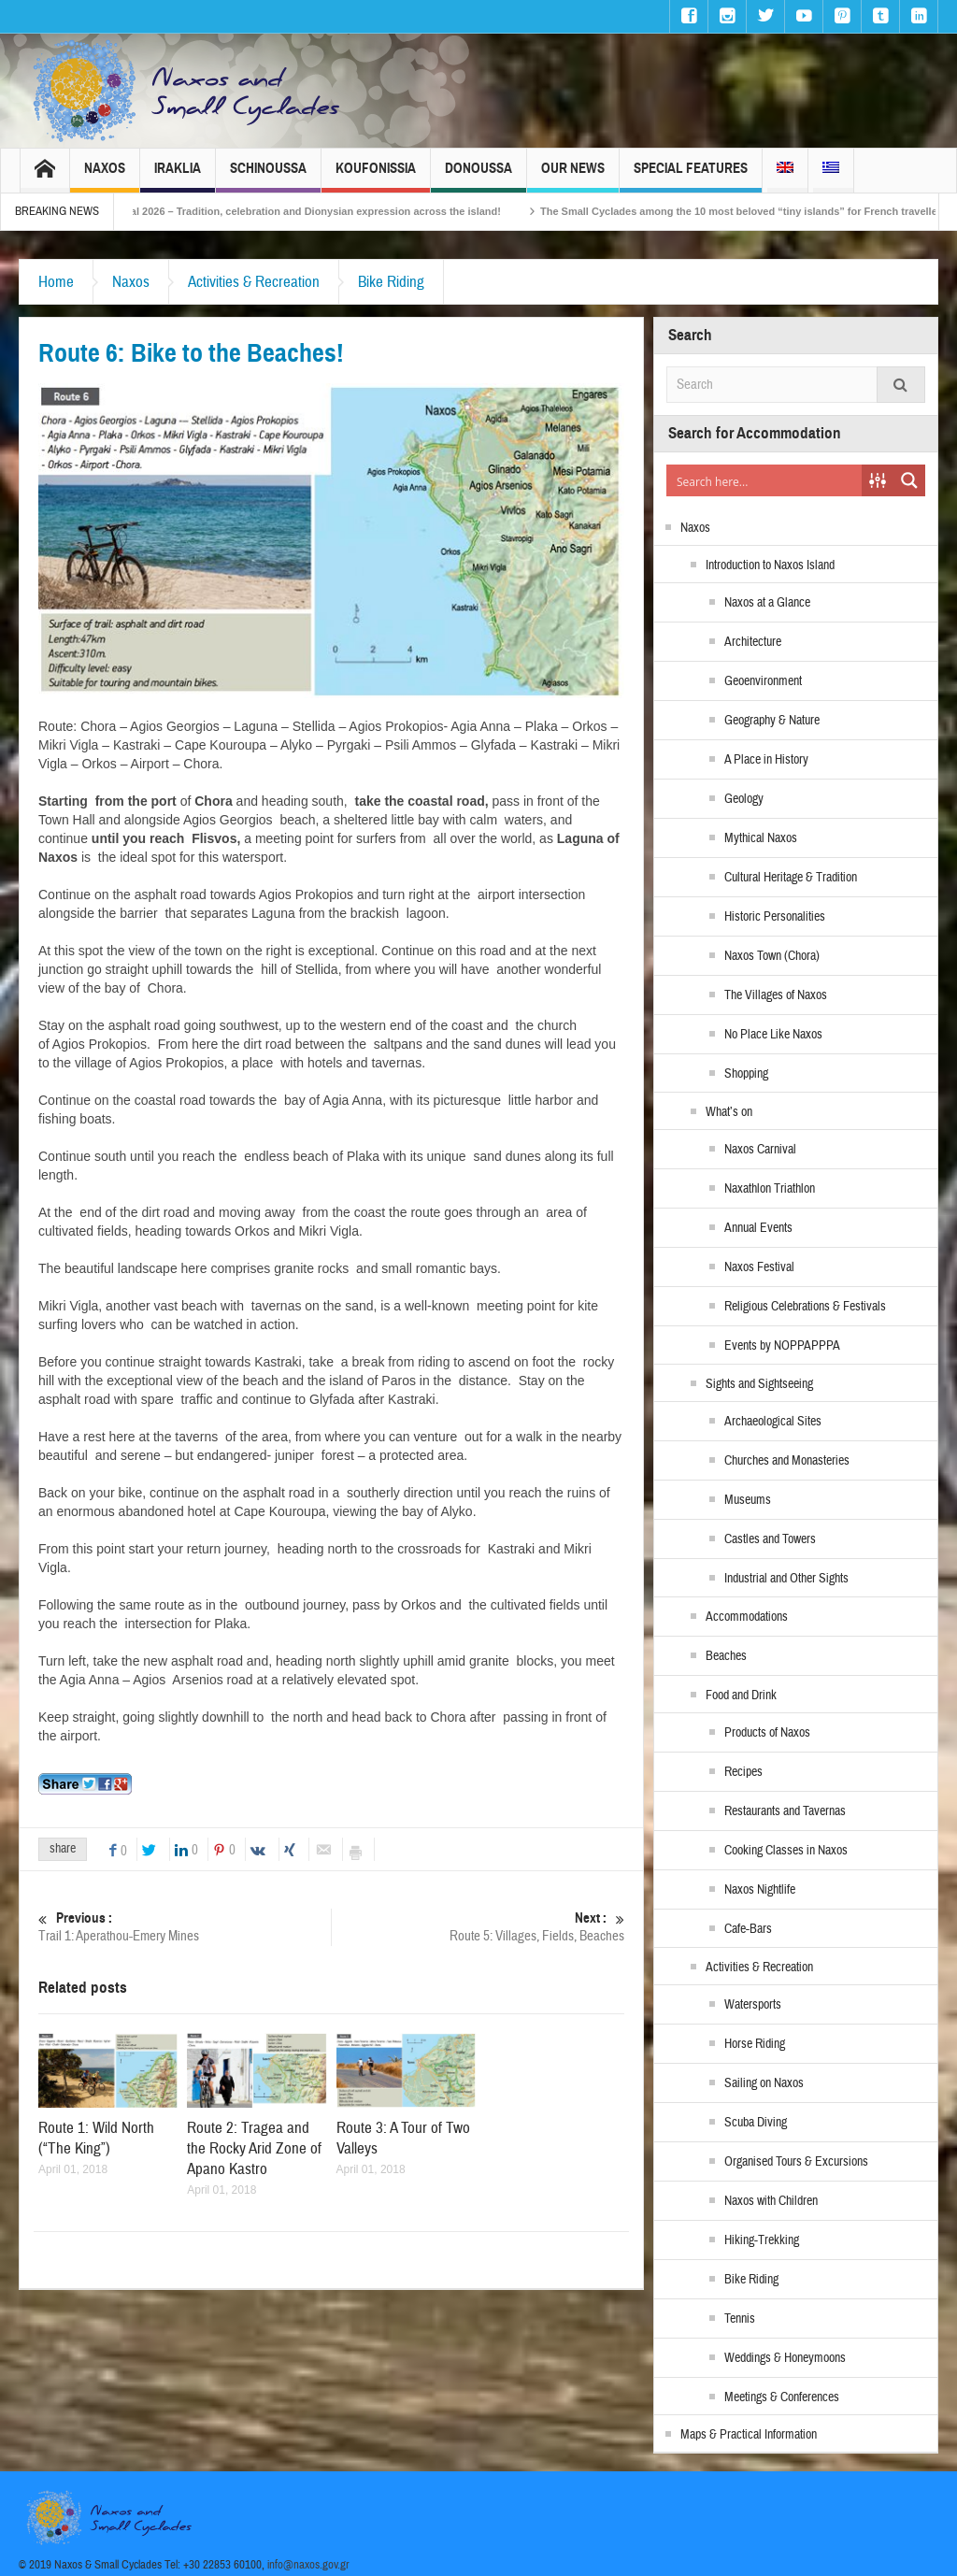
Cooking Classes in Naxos (786, 1850)
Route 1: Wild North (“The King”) (96, 2138)
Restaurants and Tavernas (785, 1811)
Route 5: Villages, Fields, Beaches (478, 1927)
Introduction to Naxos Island (770, 565)
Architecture (752, 642)
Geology (744, 799)
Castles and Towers (770, 1539)
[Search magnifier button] (909, 480)
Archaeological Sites (772, 1421)
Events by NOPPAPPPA (782, 1346)
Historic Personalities (774, 917)
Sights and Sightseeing (759, 1384)
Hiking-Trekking (761, 2240)
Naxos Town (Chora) (772, 956)
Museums (747, 1500)
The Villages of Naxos (775, 995)
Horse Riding (754, 2044)
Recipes (743, 1772)
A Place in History (766, 759)
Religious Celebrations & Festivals (805, 1306)
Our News (573, 176)
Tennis (739, 2319)
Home (56, 282)
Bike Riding (391, 282)
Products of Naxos (767, 1732)
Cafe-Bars (748, 1929)
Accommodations (747, 1617)
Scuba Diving (755, 2122)
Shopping (746, 1074)
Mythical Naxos (760, 838)
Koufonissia (375, 176)
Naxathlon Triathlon (769, 1189)
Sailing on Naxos (764, 2083)
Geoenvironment (763, 681)
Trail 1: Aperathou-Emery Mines (184, 1927)
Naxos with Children (771, 2201)
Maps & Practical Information (748, 2434)
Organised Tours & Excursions (796, 2162)
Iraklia (177, 176)
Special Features (691, 176)
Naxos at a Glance (767, 602)
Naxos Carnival (760, 1149)
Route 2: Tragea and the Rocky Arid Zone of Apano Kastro (254, 2148)
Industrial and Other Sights (786, 1578)
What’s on (729, 1112)
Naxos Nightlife (759, 1890)
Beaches (726, 1656)
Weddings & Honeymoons (785, 2358)
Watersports (752, 2004)
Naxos (104, 176)
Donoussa (478, 176)
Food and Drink (741, 1695)
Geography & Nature (772, 720)
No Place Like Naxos (773, 1034)
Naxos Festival (759, 1267)
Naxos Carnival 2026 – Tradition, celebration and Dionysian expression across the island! (318, 211)
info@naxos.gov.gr (308, 2564)
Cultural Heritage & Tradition (790, 877)
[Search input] (765, 480)
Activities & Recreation (254, 282)
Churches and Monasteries (787, 1461)
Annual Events (758, 1228)
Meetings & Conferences (781, 2397)
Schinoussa (268, 176)
